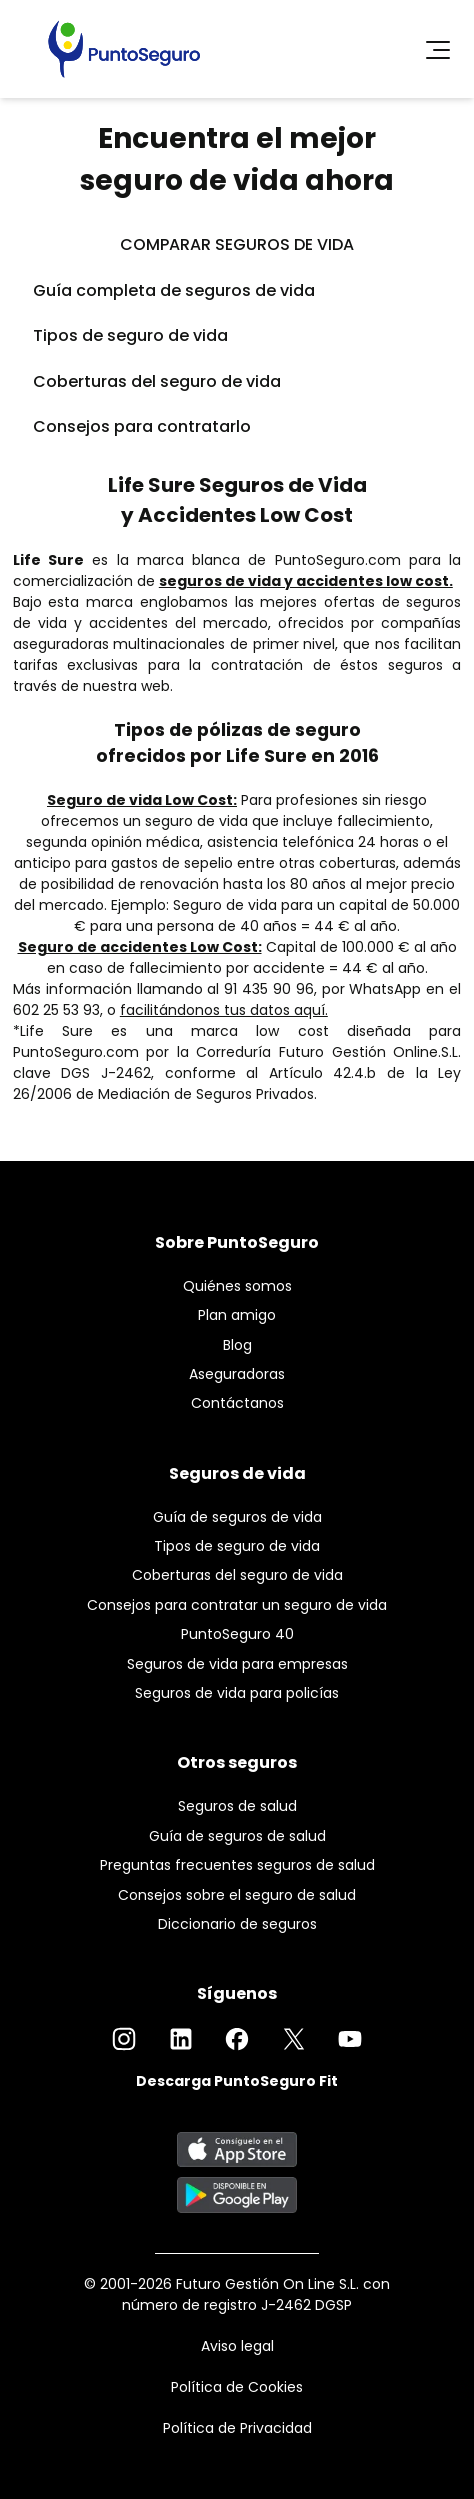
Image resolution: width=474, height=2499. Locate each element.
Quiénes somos (237, 1286)
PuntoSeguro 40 (237, 1634)
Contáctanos (237, 1403)
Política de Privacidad (237, 2428)
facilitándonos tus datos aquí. (224, 1010)
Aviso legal (237, 2346)
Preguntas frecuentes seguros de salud (237, 1865)
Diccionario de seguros (237, 1924)
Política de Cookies (237, 2387)
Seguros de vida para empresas (237, 1664)
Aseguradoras (237, 1374)
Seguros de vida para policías (237, 1693)
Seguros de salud (237, 1806)
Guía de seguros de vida (237, 1517)
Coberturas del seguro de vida (157, 381)
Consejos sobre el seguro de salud (237, 1895)
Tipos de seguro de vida (130, 335)
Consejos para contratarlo (142, 426)
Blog (237, 1345)
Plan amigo (237, 1315)
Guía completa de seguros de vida (174, 290)
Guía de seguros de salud (237, 1836)
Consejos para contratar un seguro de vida (237, 1605)
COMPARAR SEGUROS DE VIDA (237, 244)
